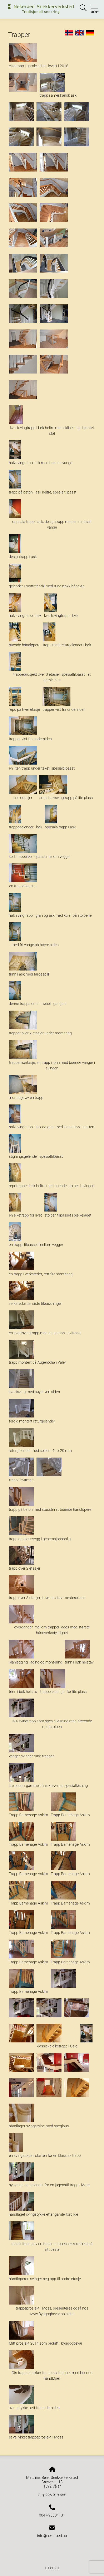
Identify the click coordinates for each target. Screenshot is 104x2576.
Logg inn (52, 2568)
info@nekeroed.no (52, 2535)
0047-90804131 (52, 2515)
